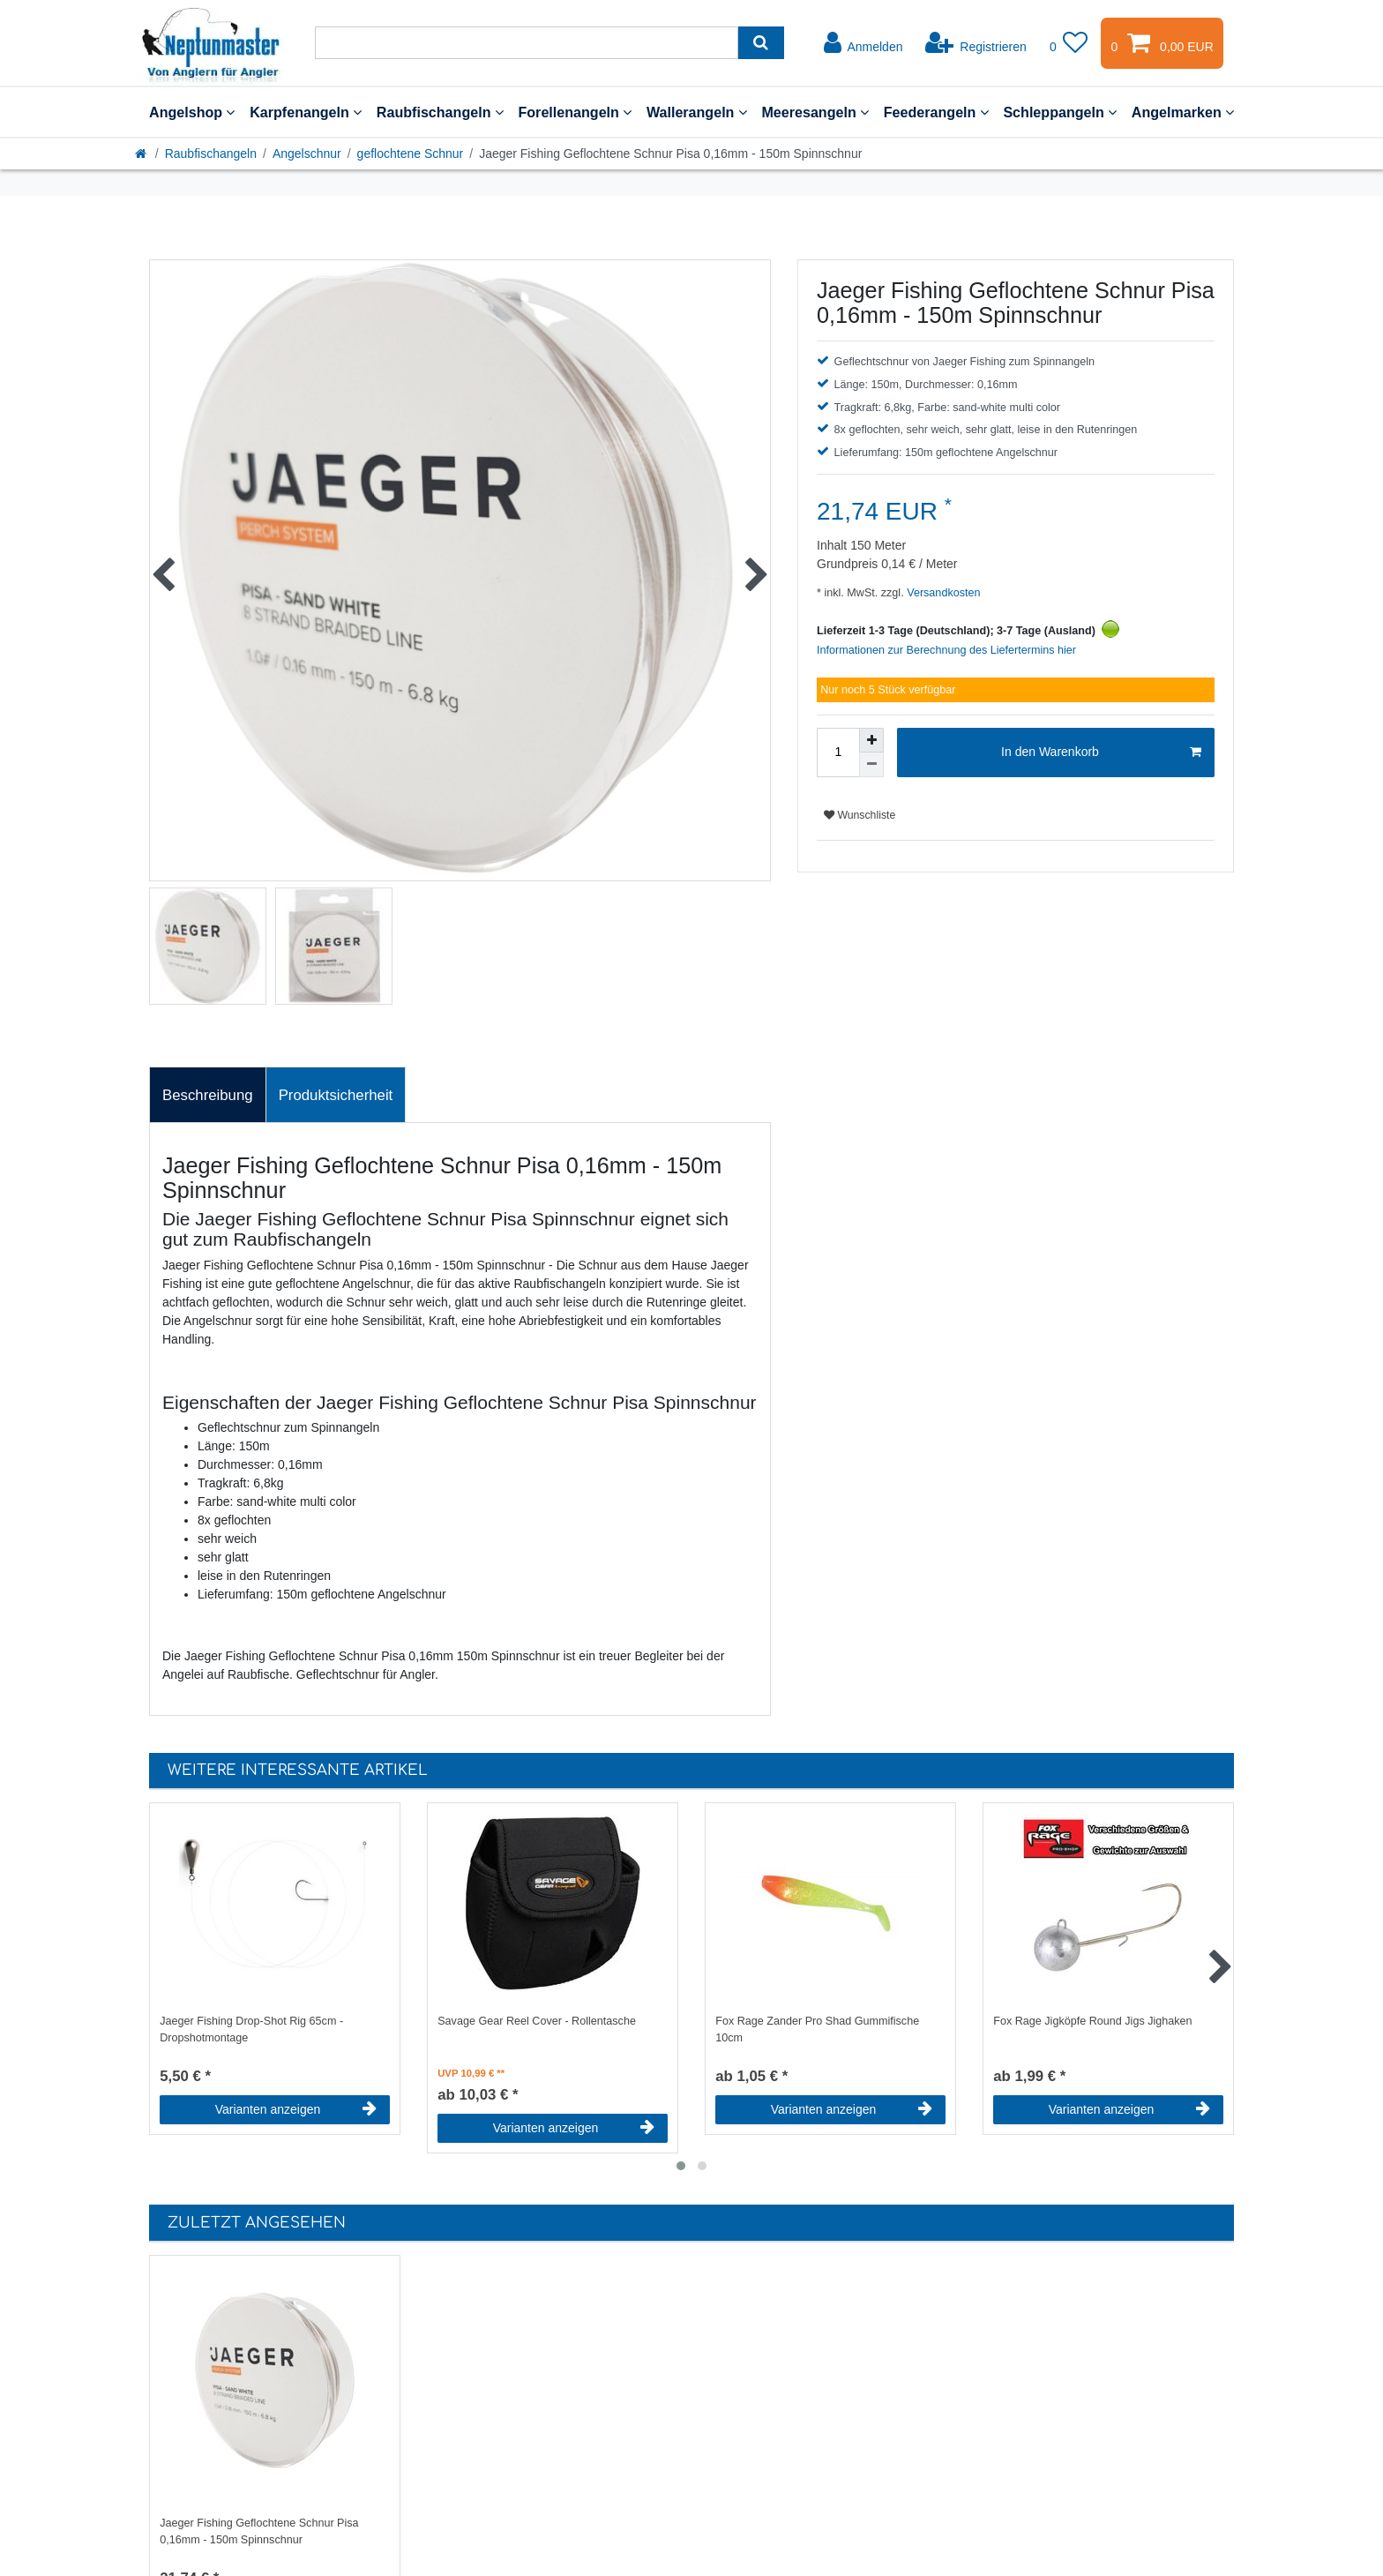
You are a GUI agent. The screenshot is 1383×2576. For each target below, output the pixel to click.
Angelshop (192, 112)
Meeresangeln (815, 112)
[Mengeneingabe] (838, 752)
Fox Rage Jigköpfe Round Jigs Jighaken (1092, 2021)
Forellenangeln (575, 112)
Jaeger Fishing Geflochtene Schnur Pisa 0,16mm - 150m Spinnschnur (259, 2531)
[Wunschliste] (1069, 43)
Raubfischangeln (440, 112)
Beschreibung (207, 1095)
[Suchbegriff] (526, 42)
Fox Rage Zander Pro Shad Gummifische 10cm (817, 2029)
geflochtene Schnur (410, 153)
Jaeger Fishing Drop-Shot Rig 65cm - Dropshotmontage (251, 2029)
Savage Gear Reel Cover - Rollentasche (536, 2021)
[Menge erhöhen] (871, 740)
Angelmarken (1183, 112)
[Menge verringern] (871, 765)
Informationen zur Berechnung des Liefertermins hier (946, 650)
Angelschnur (307, 153)
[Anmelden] (863, 43)
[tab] (207, 1095)
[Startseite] (142, 153)
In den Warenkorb (1101, 752)
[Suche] (760, 42)
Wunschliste (859, 815)
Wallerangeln (697, 112)
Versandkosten (942, 593)
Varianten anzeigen (296, 2109)
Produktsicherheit (336, 1095)
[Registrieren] (976, 43)
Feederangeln (936, 112)
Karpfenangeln (306, 112)
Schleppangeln (1060, 112)
